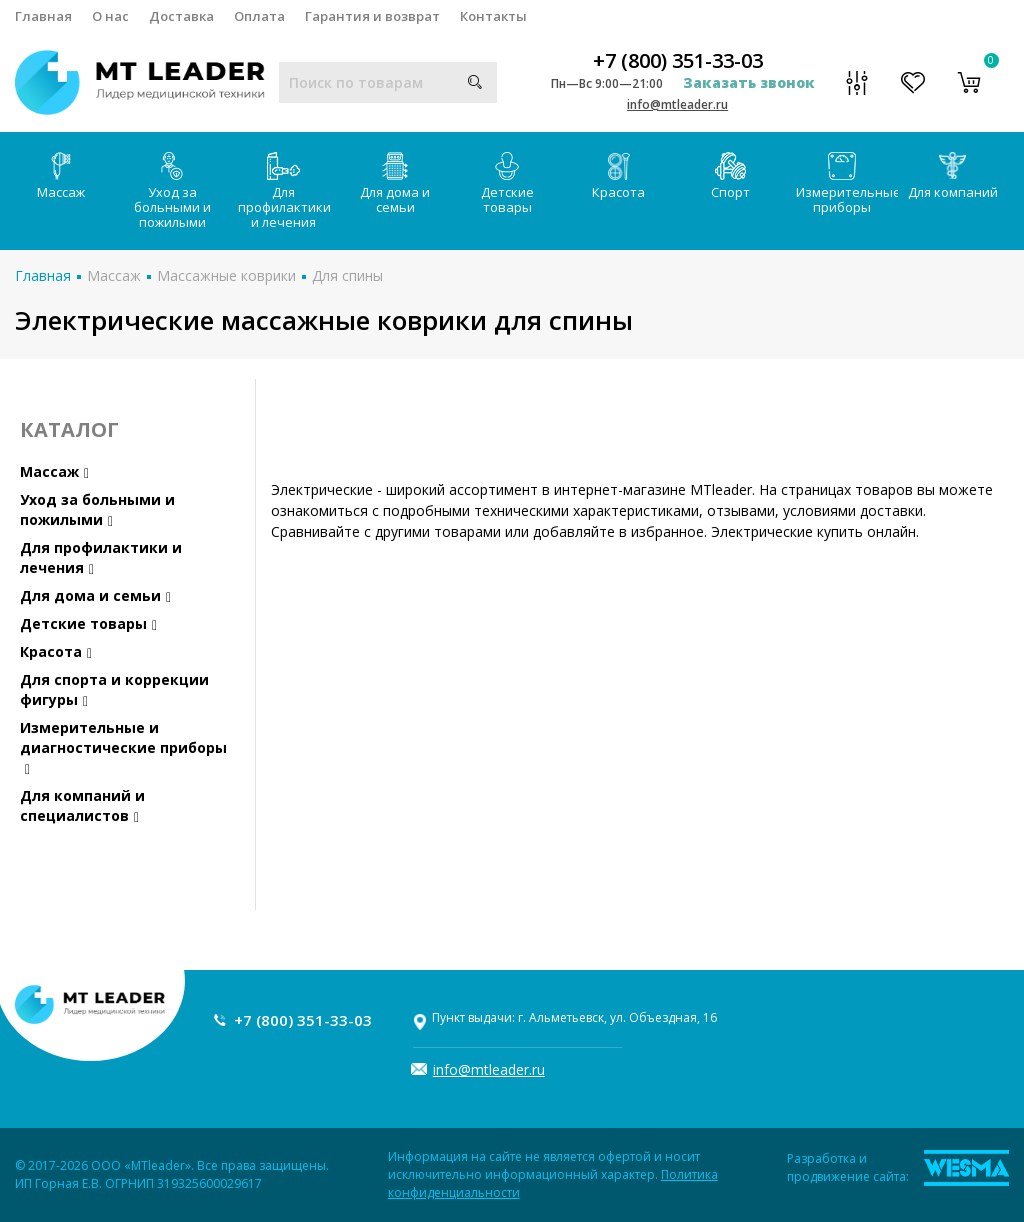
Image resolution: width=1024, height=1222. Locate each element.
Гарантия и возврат (372, 16)
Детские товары (507, 184)
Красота (618, 176)
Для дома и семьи (395, 184)
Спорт (730, 176)
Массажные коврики (226, 275)
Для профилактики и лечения (284, 191)
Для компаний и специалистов (82, 805)
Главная (43, 16)
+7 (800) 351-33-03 (678, 61)
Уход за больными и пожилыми (172, 191)
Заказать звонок (749, 82)
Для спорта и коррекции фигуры (114, 689)
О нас (110, 16)
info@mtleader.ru (677, 104)
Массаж (61, 176)
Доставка (181, 16)
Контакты (493, 16)
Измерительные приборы (847, 184)
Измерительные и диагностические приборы (123, 747)
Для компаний (953, 176)
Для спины (347, 275)
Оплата (259, 16)
